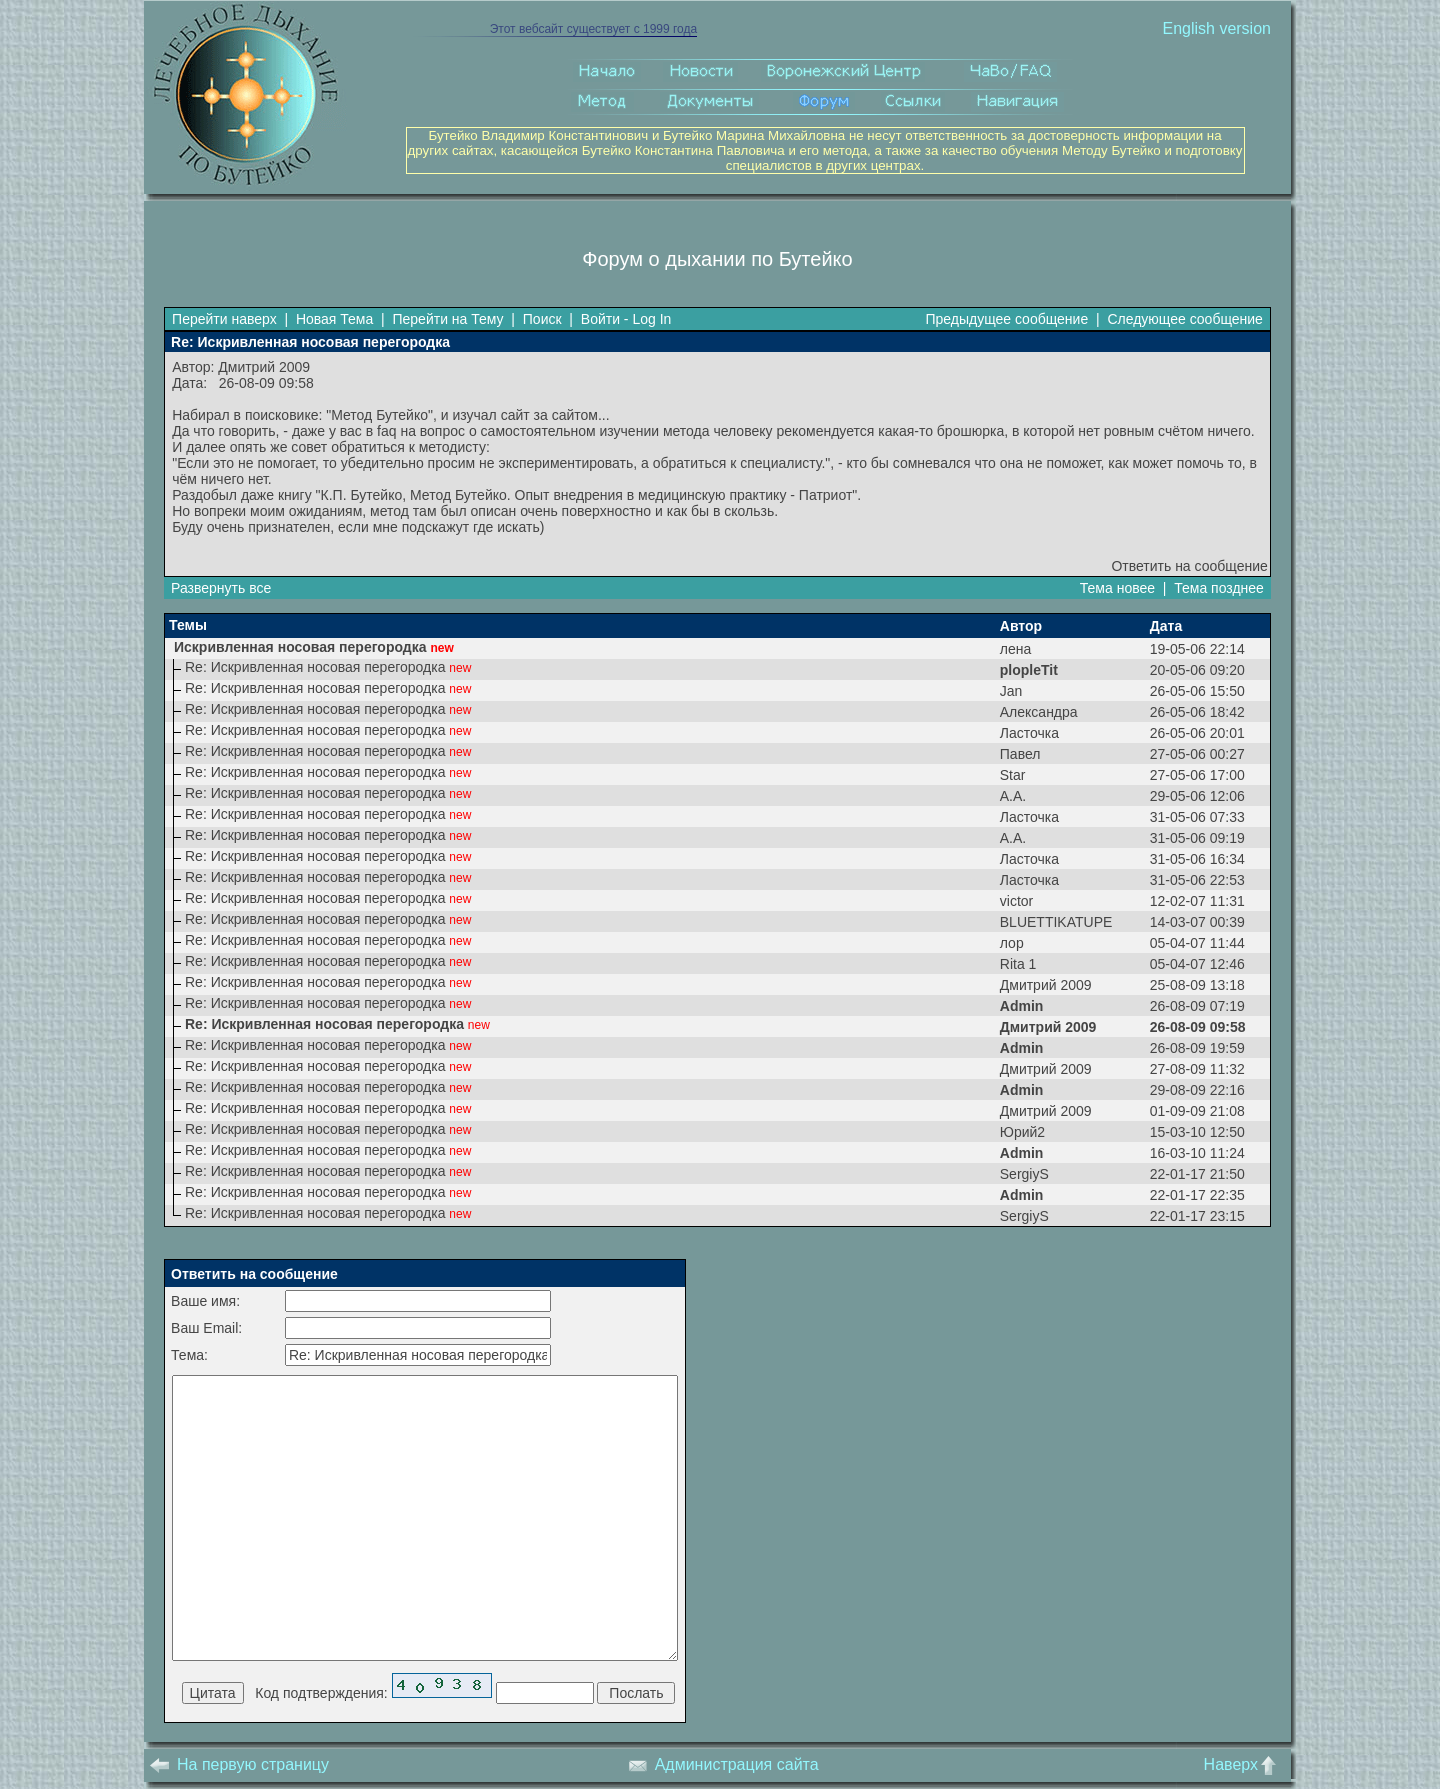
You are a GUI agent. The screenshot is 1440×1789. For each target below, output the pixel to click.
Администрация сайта (723, 1764)
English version (1216, 28)
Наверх (1244, 1764)
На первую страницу (239, 1764)
